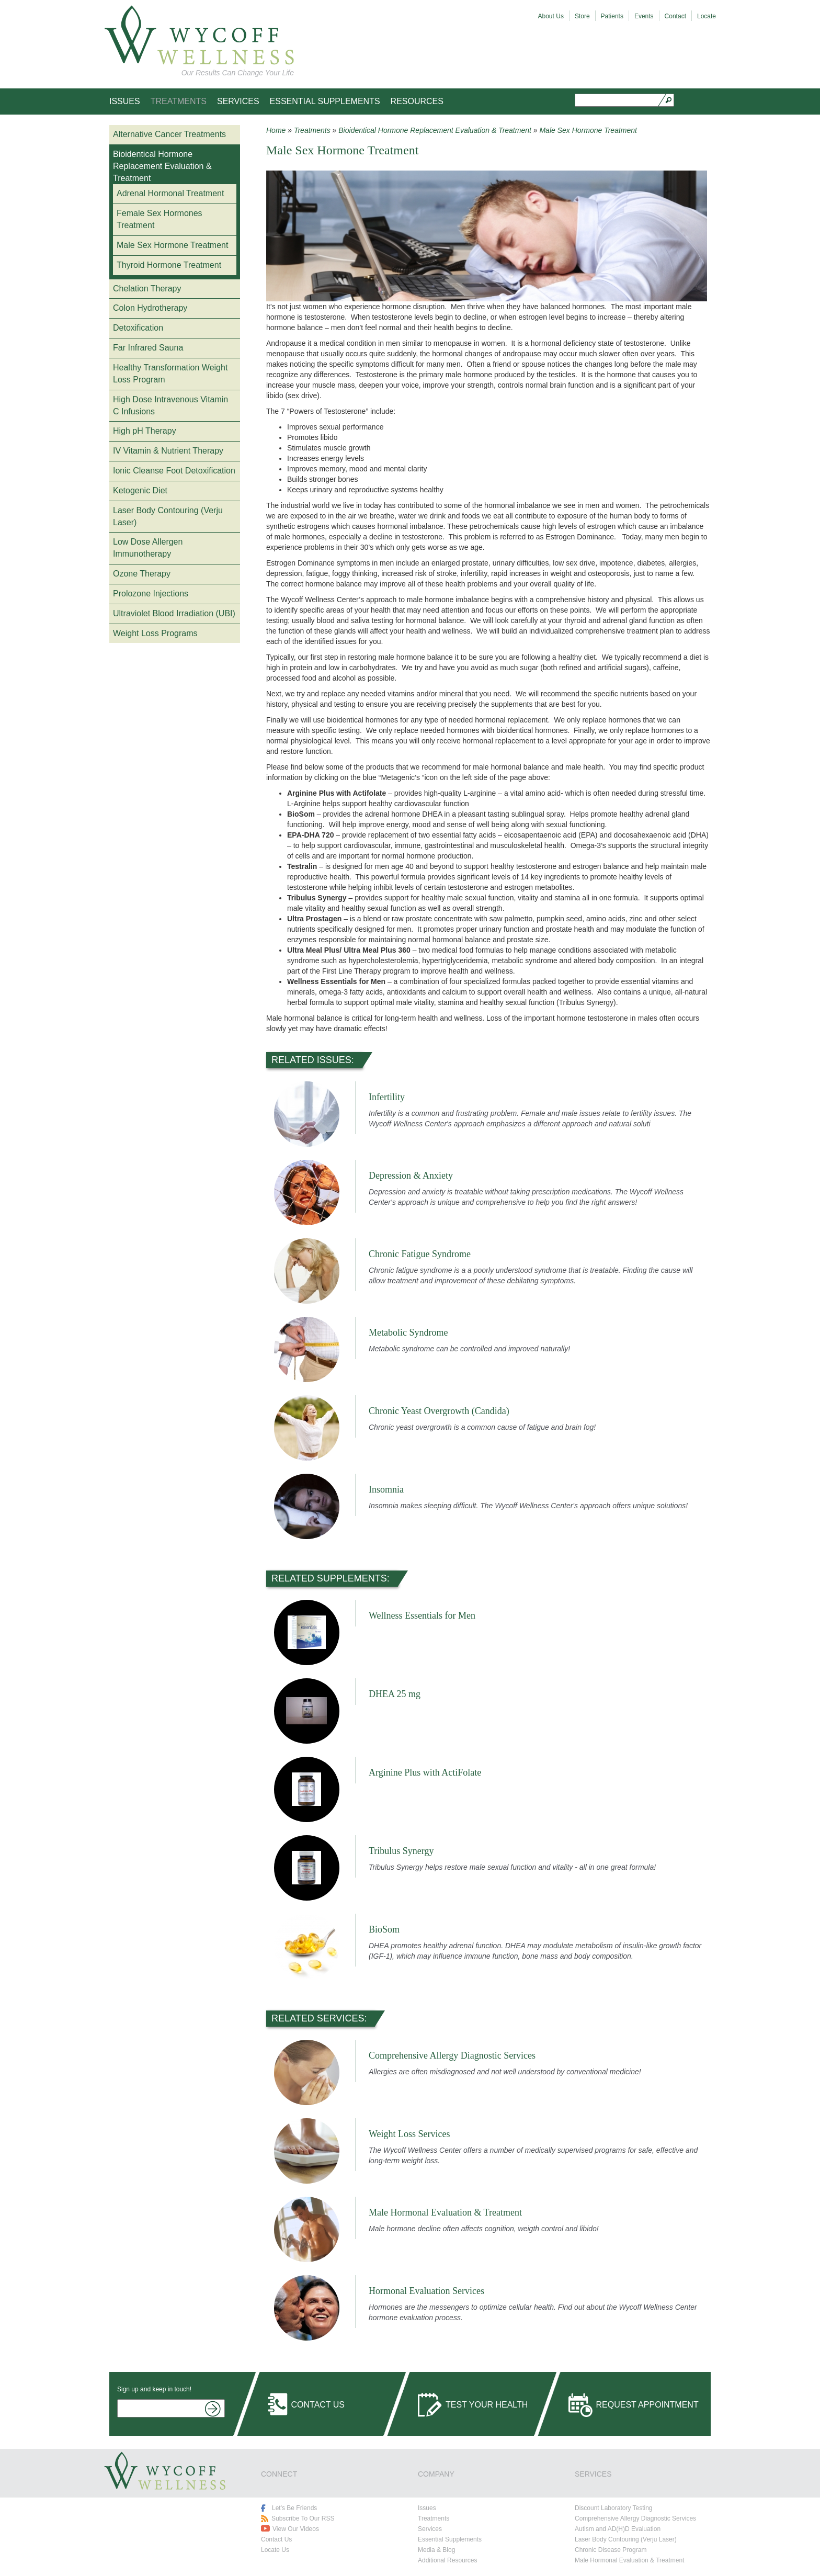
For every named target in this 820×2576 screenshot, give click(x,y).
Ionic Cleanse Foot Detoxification (174, 470)
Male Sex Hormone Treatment (172, 245)
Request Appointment (647, 2404)
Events (644, 16)
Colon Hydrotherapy (150, 307)
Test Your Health (487, 2404)
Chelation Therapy (147, 288)
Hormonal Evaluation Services (426, 2291)
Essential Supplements (325, 101)
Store (582, 16)
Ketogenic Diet (140, 490)
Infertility (387, 1097)
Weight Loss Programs (155, 633)
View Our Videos (295, 2529)
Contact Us (318, 2404)
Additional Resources (447, 2560)
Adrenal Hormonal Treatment (170, 193)
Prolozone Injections (150, 593)
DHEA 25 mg (394, 1694)
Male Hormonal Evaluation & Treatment (445, 2212)
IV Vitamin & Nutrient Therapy (168, 450)
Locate (706, 16)
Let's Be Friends (294, 2508)
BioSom (384, 1929)
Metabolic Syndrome (408, 1332)
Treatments (179, 101)
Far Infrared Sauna (148, 347)
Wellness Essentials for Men (422, 1615)
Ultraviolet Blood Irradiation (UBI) (174, 613)
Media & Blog (436, 2550)
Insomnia (386, 1489)
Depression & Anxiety (411, 1175)
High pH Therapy (144, 430)
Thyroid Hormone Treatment (169, 265)
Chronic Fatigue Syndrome (420, 1254)
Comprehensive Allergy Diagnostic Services (452, 2055)
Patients (612, 16)
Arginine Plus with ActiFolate (425, 1772)
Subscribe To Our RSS (303, 2518)
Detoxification (138, 327)
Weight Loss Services (409, 2134)
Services (238, 101)
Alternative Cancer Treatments (169, 134)
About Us (551, 16)
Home (276, 130)
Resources (417, 101)
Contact (675, 16)
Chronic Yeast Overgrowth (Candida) (439, 1411)
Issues (124, 101)
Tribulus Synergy (401, 1851)
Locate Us (275, 2550)
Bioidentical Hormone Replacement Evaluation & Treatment (162, 166)
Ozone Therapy (141, 573)
